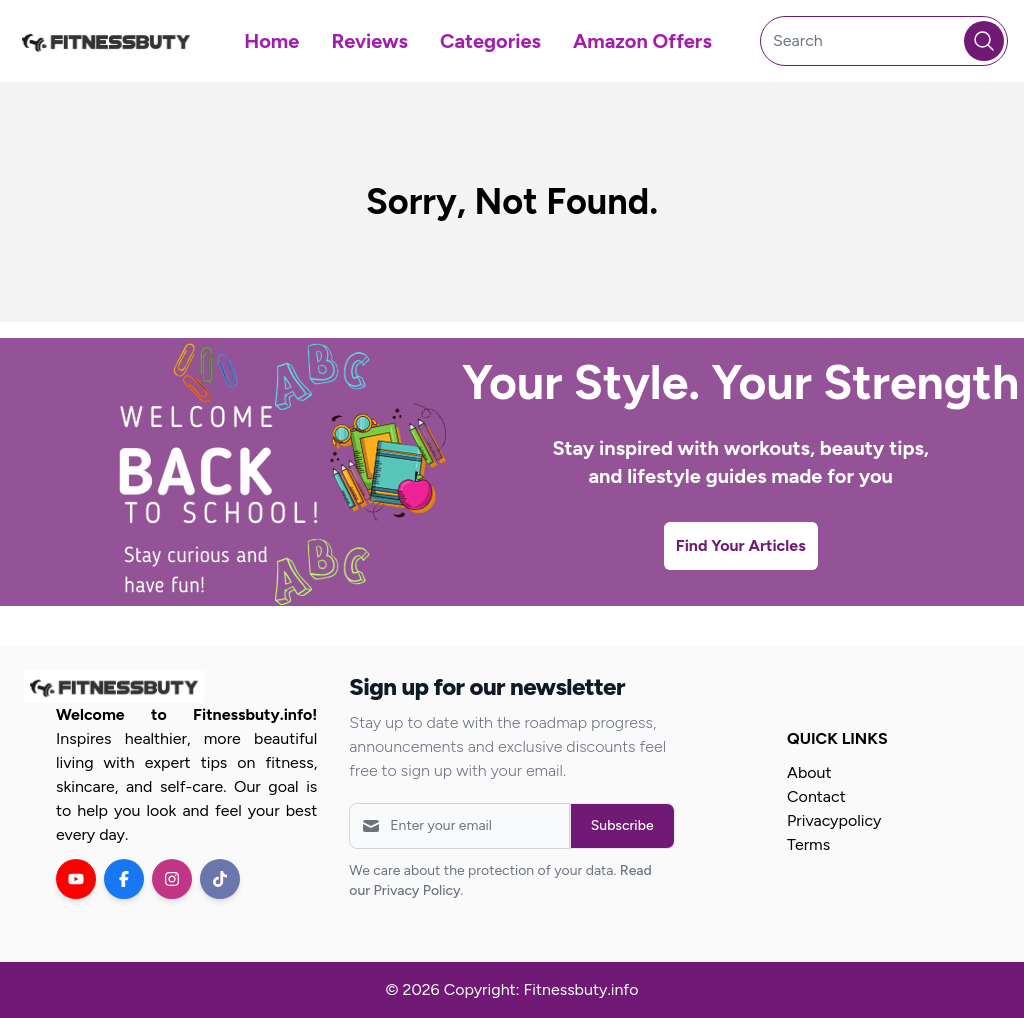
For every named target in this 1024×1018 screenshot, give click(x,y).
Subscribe (622, 825)
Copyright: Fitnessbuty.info (541, 989)
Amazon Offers (642, 41)
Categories (490, 41)
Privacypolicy (834, 820)
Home (271, 41)
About (809, 772)
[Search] (884, 41)
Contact (816, 796)
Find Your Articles (741, 545)
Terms (808, 844)
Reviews (369, 41)
